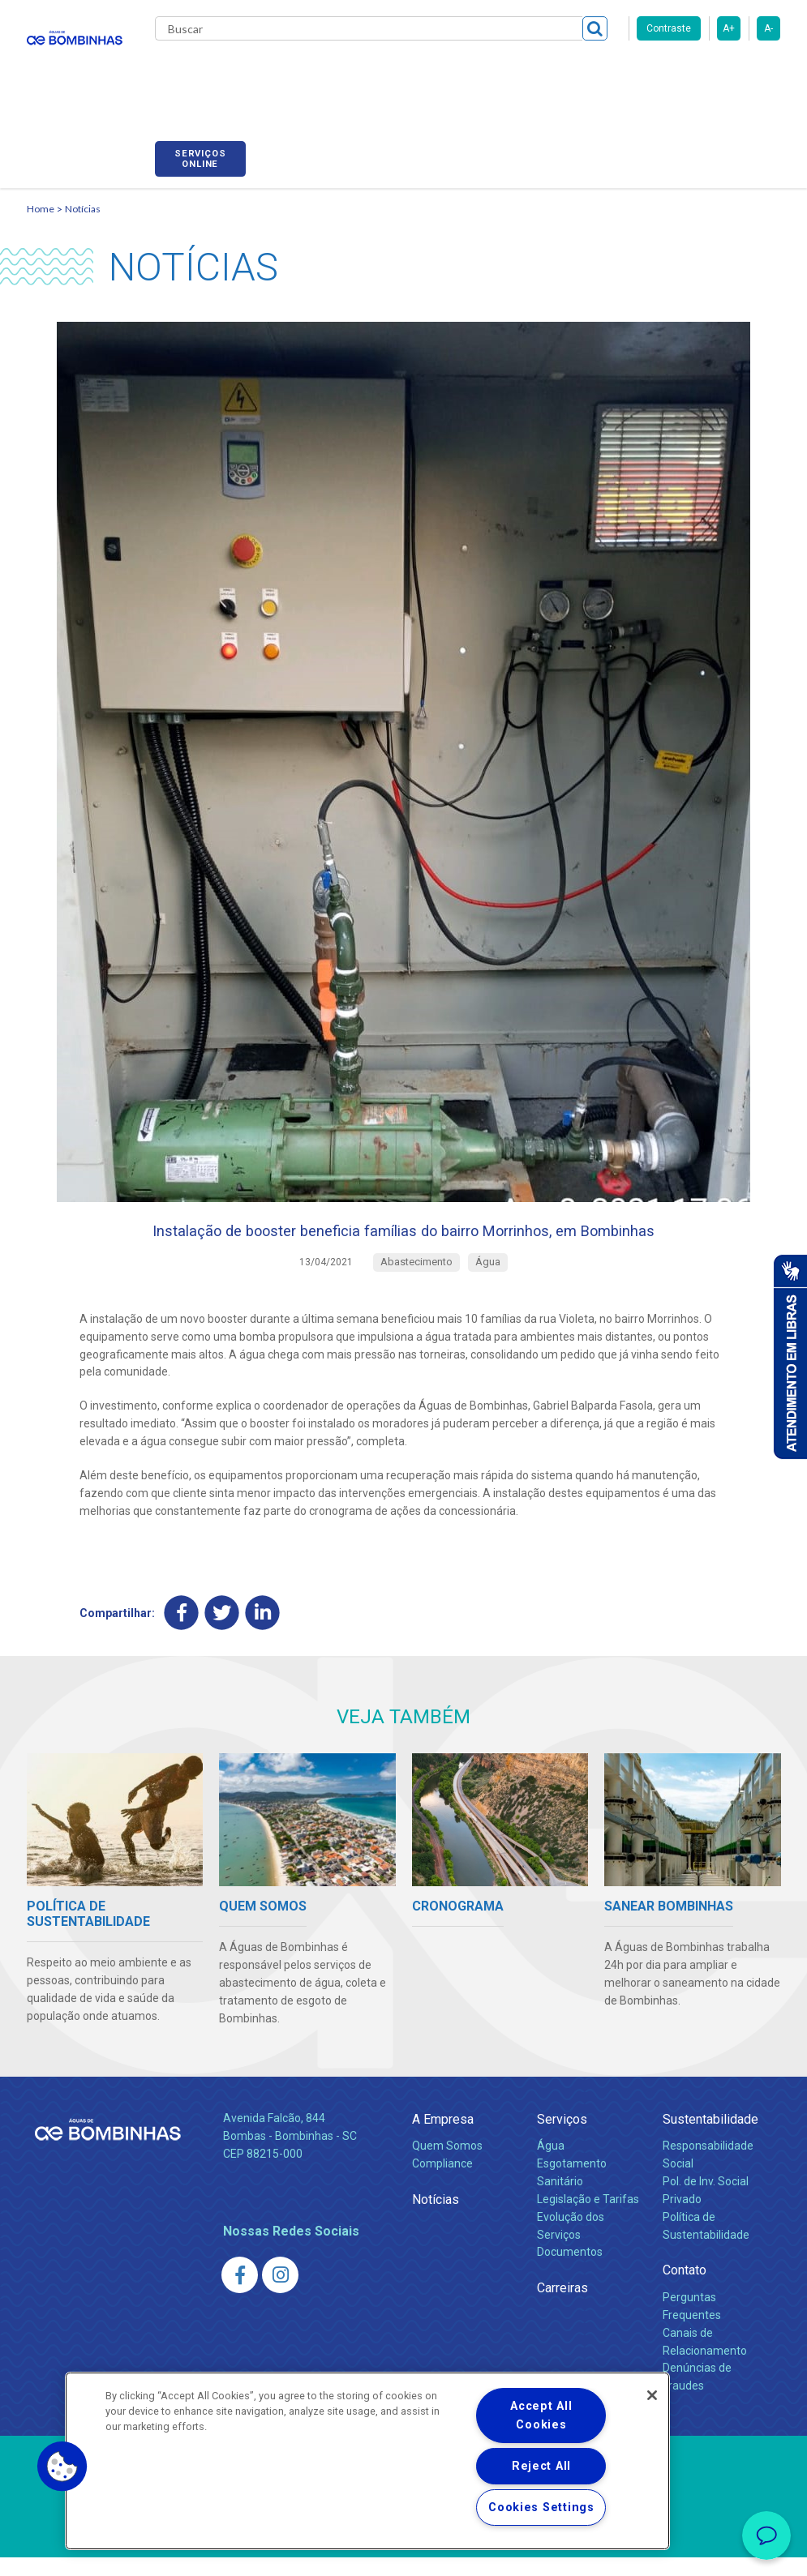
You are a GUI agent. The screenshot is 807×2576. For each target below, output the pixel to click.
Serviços (562, 2137)
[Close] (652, 2395)
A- (768, 28)
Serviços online (734, 75)
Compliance (442, 2181)
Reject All (541, 2466)
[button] (62, 2467)
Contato (684, 2288)
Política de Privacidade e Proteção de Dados (404, 2551)
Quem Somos (447, 2163)
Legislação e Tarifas (588, 2216)
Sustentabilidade (710, 2137)
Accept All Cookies (541, 2415)
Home (40, 191)
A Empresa (443, 2137)
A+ (729, 28)
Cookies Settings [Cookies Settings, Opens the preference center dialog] (541, 2507)
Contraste (668, 28)
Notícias (83, 191)
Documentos (570, 2270)
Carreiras (532, 72)
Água (550, 2163)
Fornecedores (619, 72)
